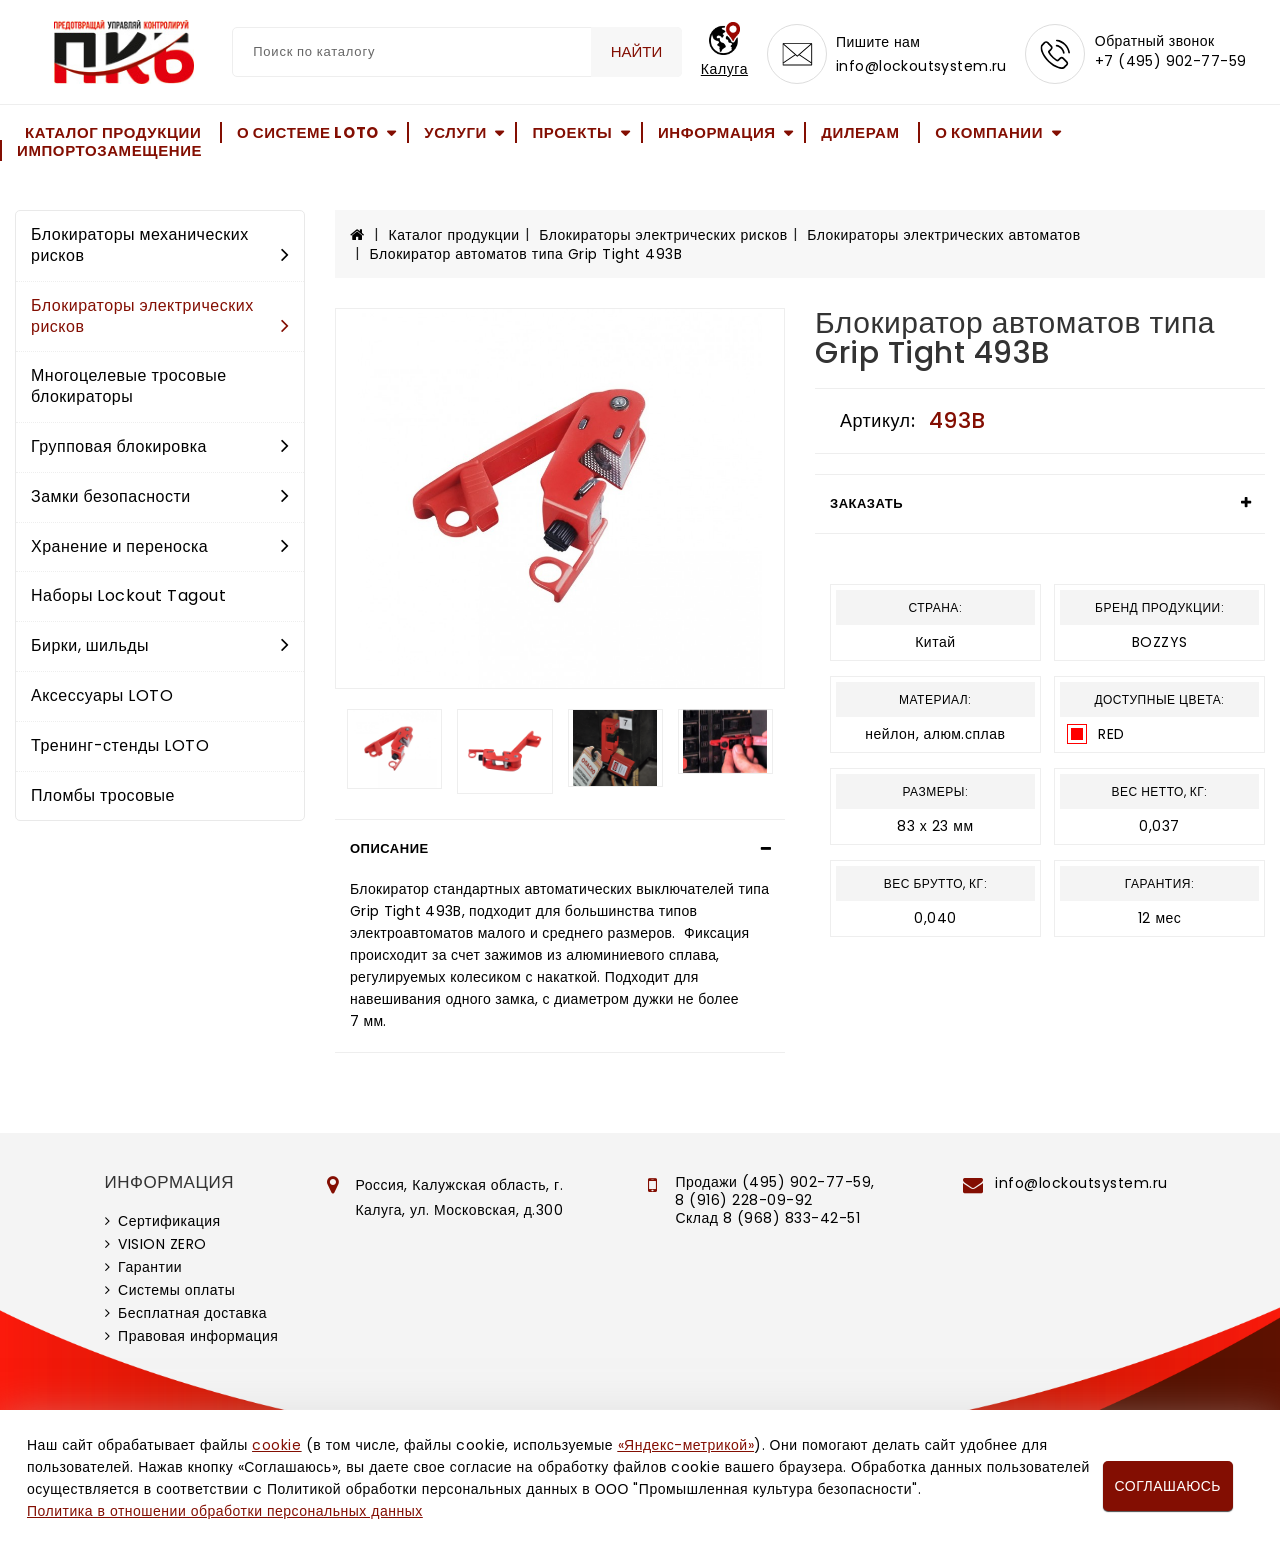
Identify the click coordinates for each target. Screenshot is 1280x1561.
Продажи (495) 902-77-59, (774, 1182)
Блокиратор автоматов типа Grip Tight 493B (526, 254)
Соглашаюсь (1168, 1486)
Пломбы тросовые (103, 795)
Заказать (866, 503)
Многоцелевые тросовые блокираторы (129, 386)
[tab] (560, 849)
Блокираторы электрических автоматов (943, 235)
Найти (637, 51)
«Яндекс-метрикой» (686, 1445)
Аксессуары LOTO (102, 695)
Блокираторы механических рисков (160, 245)
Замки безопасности (160, 496)
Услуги (455, 132)
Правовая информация (198, 1336)
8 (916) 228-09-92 (744, 1200)
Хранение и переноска (160, 546)
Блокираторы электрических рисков (160, 316)
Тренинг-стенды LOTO (120, 745)
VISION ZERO (162, 1244)
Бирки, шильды (160, 645)
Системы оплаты (176, 1290)
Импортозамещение (109, 150)
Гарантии (150, 1267)
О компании (989, 132)
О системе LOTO (308, 132)
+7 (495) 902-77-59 (1171, 62)
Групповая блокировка (160, 446)
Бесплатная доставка (192, 1313)
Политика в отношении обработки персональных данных (225, 1511)
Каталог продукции (113, 132)
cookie (276, 1445)
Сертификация (169, 1221)
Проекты (572, 132)
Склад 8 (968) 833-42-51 (767, 1218)
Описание (389, 848)
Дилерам (860, 132)
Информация (717, 132)
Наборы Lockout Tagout (128, 595)
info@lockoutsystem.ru (921, 66)
